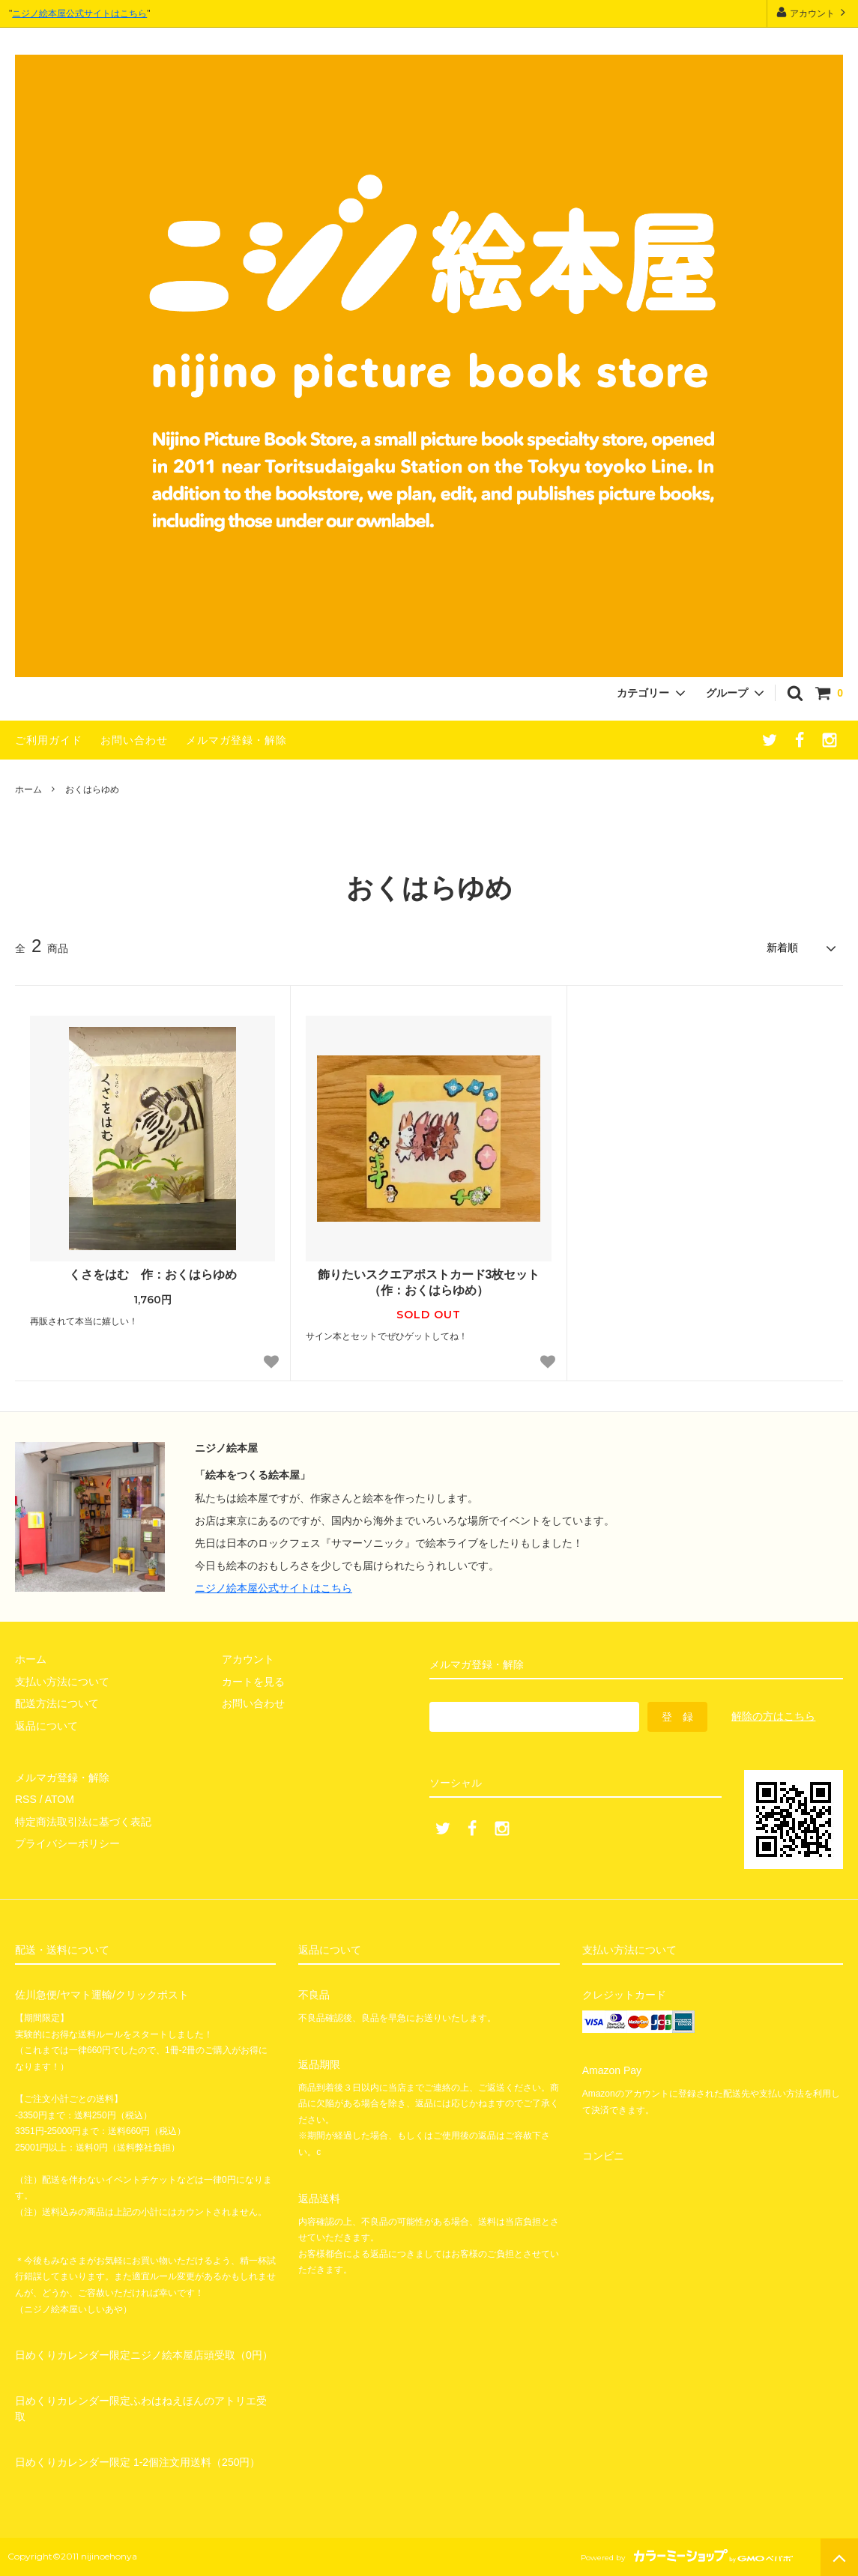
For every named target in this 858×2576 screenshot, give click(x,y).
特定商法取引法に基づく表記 (83, 1822)
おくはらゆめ (92, 789)
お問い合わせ (134, 740)
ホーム (28, 789)
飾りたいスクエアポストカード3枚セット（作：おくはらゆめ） (429, 1282)
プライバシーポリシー (67, 1843)
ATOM (59, 1799)
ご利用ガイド (48, 740)
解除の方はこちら (773, 1716)
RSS (26, 1799)
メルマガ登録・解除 (236, 740)
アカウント (813, 12)
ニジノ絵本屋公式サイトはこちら (79, 13)
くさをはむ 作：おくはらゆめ (153, 1274)
